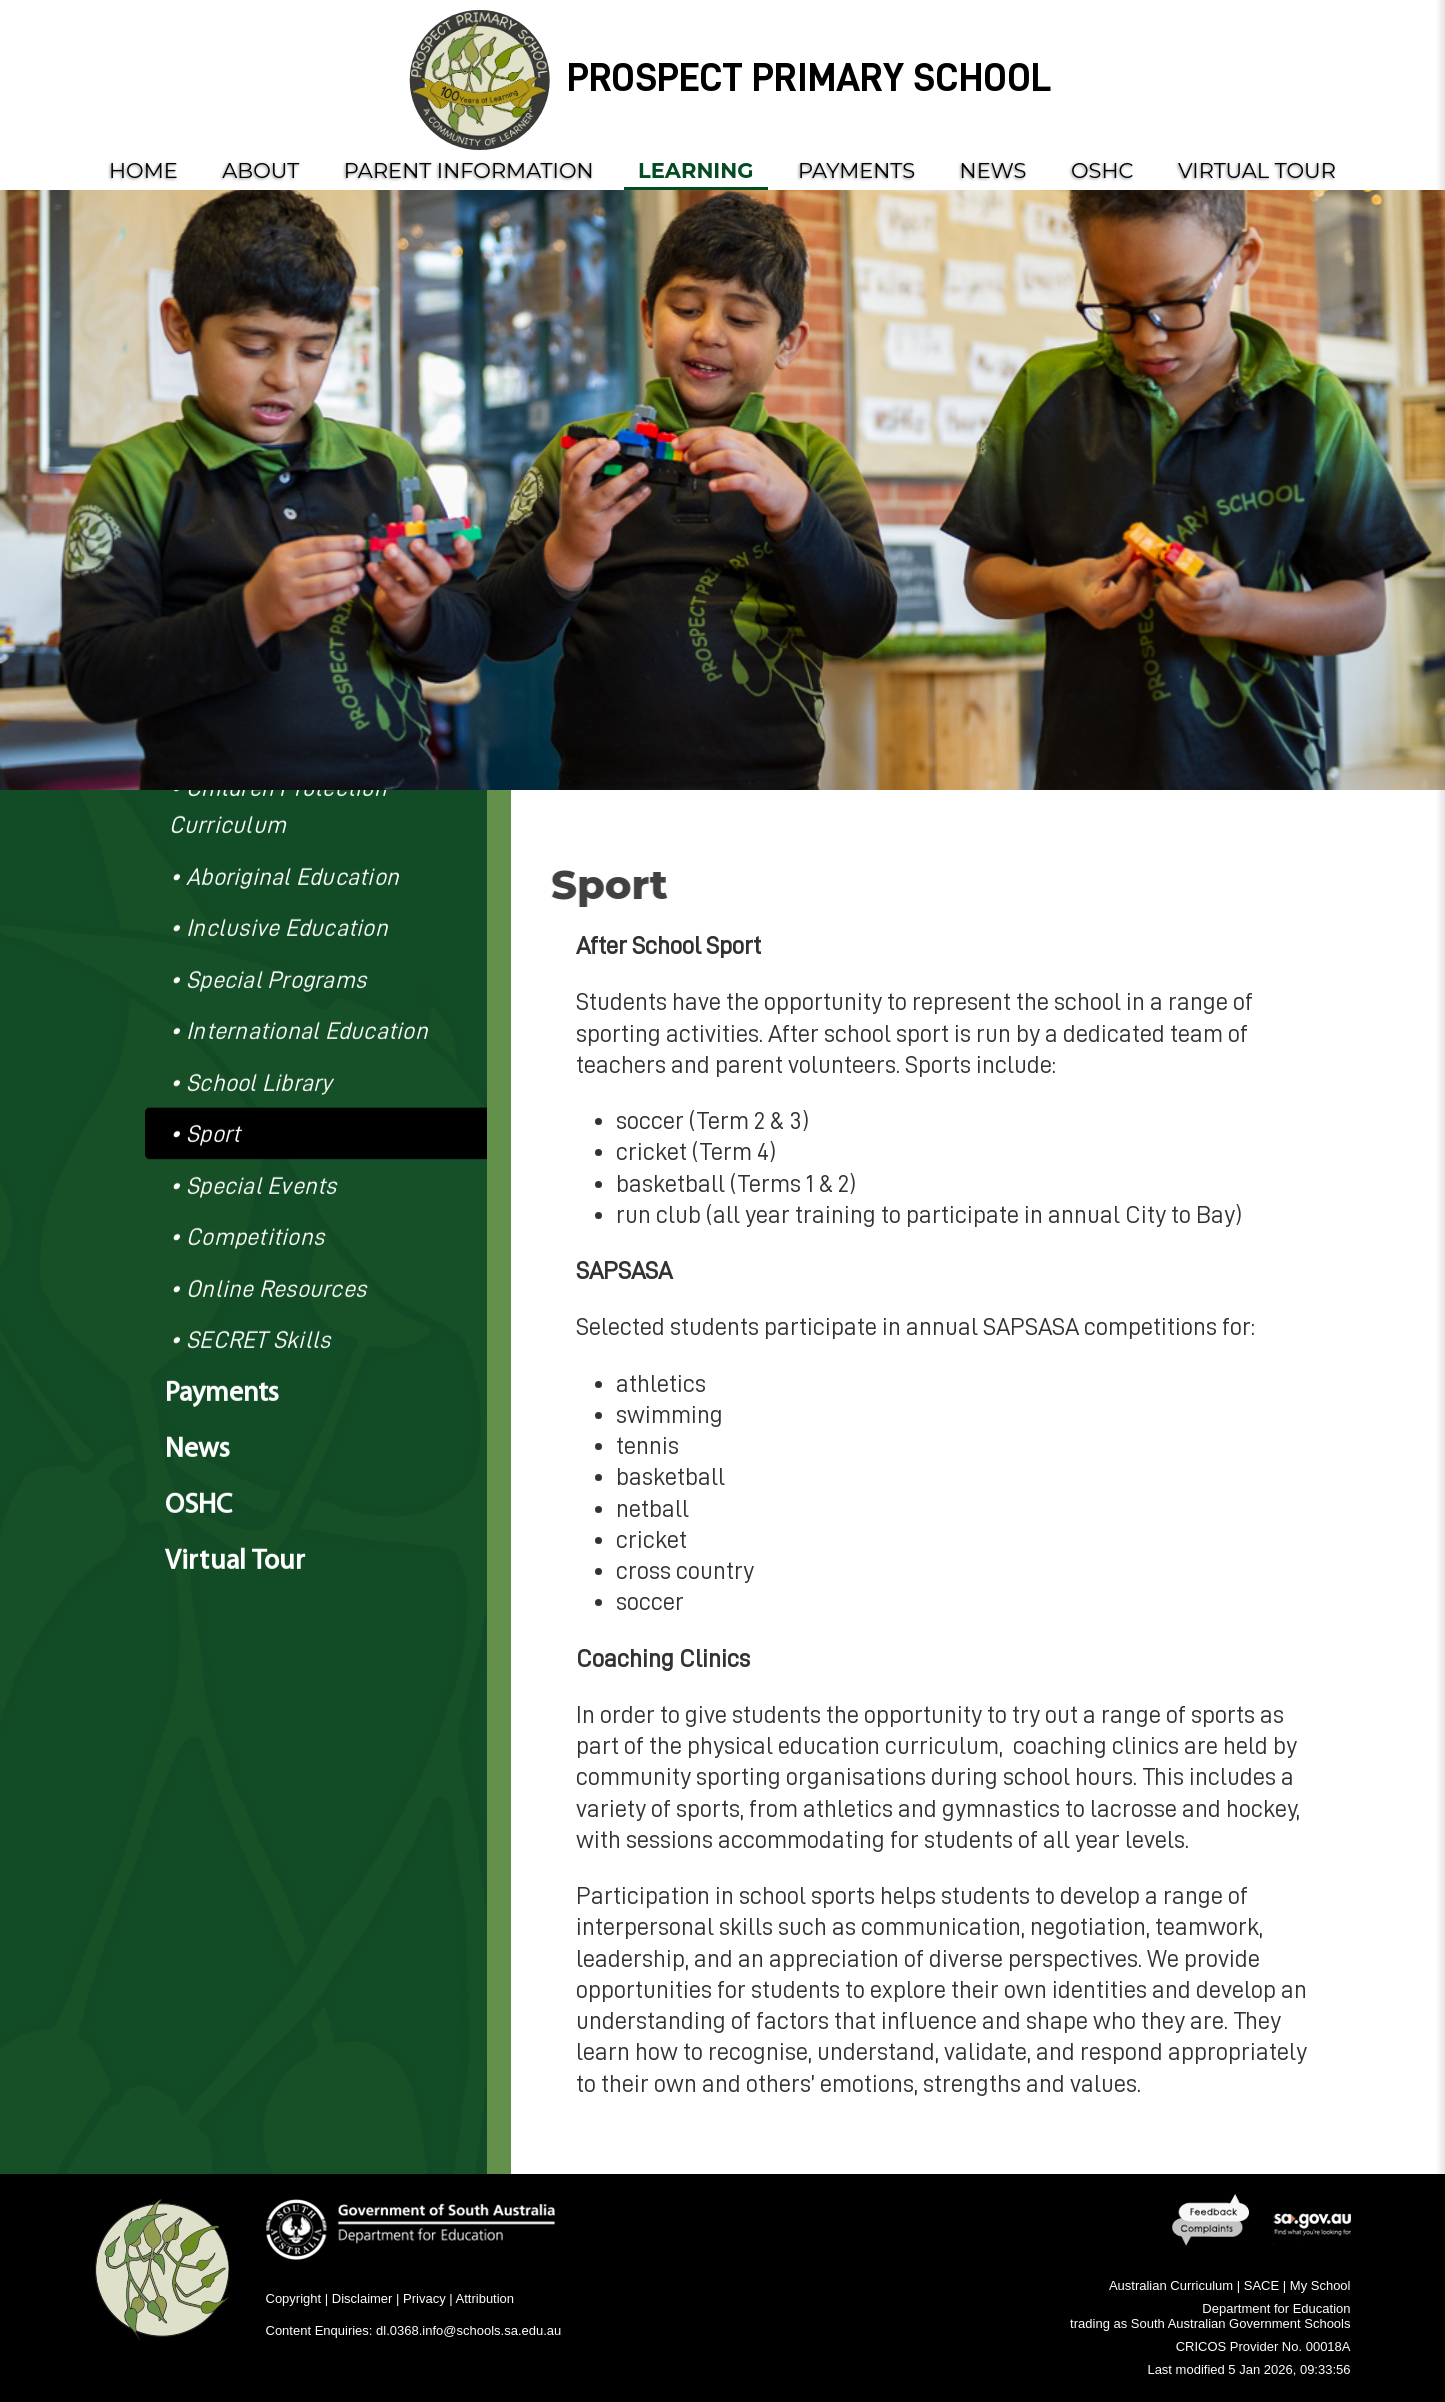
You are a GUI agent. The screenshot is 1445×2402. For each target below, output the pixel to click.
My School (1320, 2285)
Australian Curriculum (1171, 2285)
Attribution (485, 2298)
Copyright (294, 2298)
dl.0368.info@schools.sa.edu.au (468, 2330)
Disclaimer (362, 2298)
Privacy (424, 2298)
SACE (1261, 2285)
